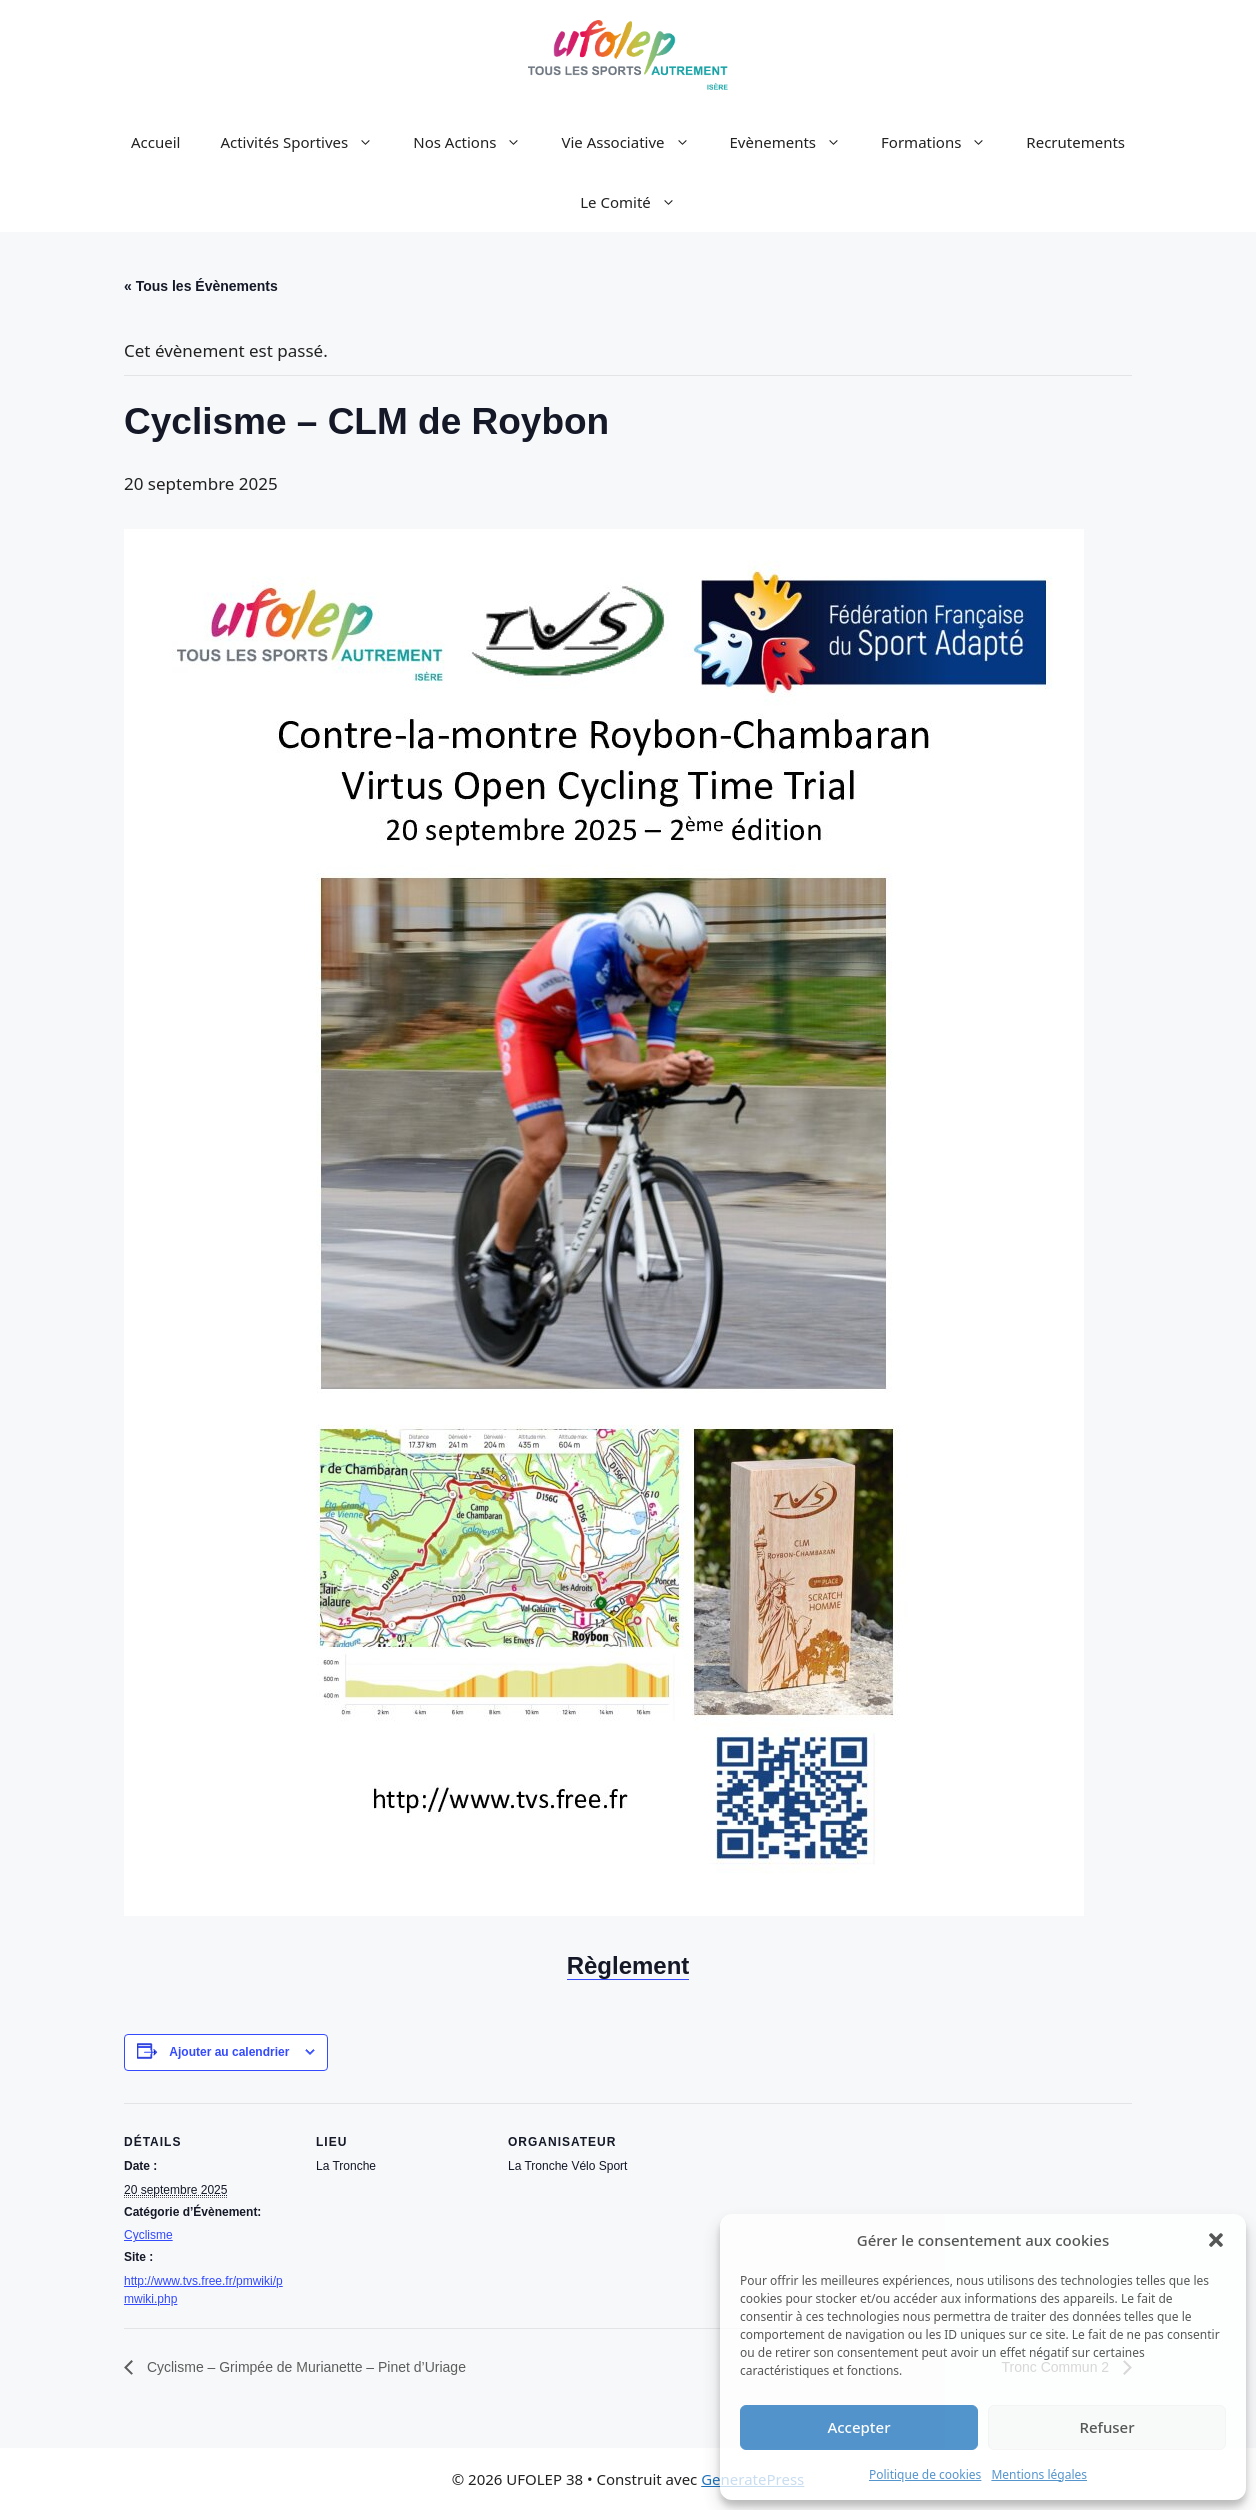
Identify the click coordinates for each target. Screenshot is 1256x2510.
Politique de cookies (925, 2474)
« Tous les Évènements (201, 286)
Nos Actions (477, 142)
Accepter (858, 2427)
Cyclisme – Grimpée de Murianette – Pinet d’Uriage (304, 2367)
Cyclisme (148, 2235)
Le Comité (638, 202)
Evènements (796, 142)
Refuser (1106, 2427)
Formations (943, 142)
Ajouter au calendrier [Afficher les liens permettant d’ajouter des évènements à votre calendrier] (229, 2052)
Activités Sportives (306, 142)
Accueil (155, 142)
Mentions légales (1039, 2474)
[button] (1216, 2240)
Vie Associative (635, 142)
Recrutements (1075, 142)
